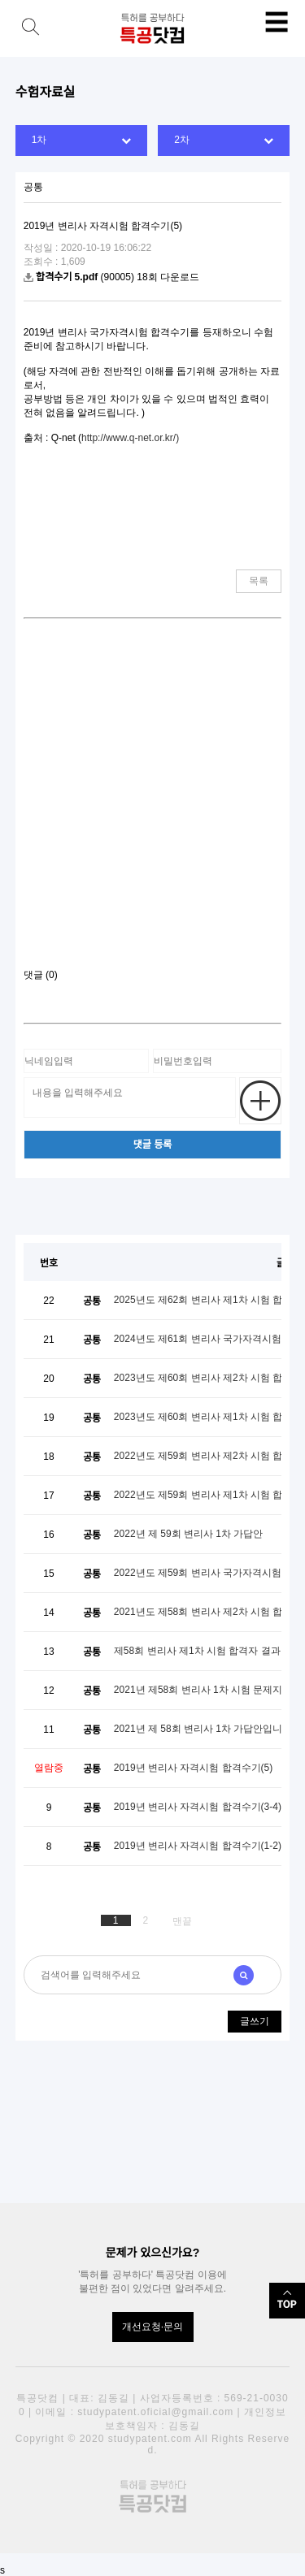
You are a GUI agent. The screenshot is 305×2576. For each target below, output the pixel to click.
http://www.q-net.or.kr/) (130, 438)
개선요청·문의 (152, 2326)
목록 (258, 581)
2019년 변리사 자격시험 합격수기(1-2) (197, 1845)
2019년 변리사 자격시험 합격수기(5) (193, 1767)
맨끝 (182, 1921)
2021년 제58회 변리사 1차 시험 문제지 (198, 1689)
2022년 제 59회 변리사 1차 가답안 (188, 1533)
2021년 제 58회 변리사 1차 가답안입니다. (204, 1728)
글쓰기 (254, 2021)
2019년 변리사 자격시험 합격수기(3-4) (197, 1806)
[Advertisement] (152, 799)
